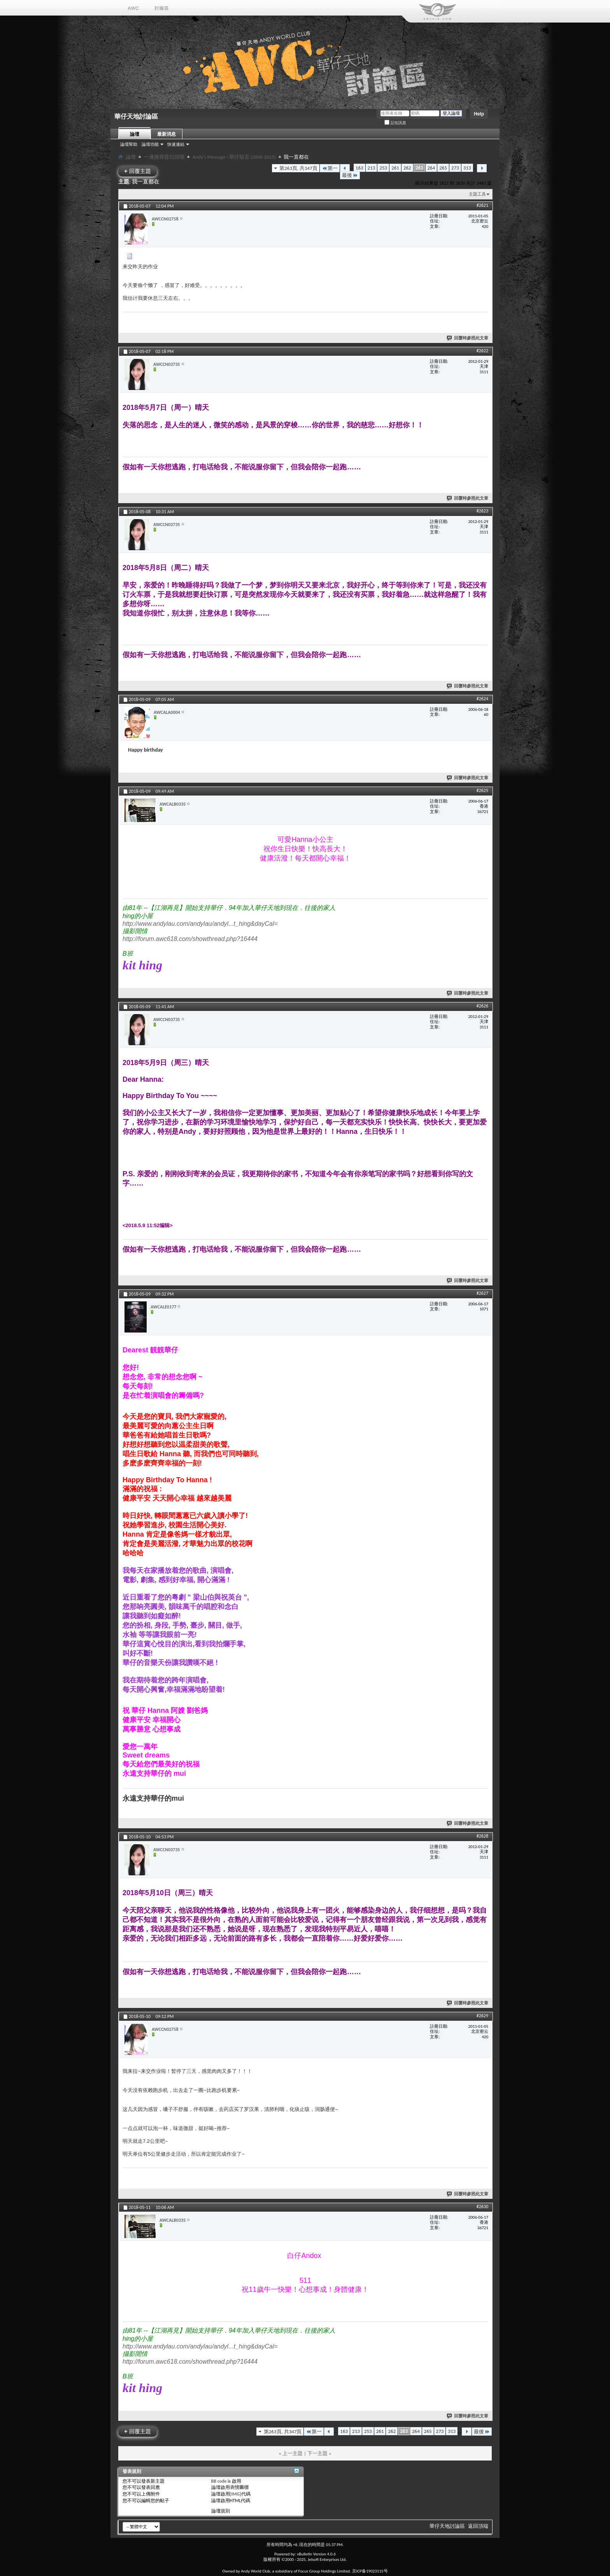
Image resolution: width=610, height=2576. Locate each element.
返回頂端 (478, 2526)
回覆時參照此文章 (467, 338)
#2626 (482, 1006)
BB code (219, 2481)
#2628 (482, 1836)
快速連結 (175, 144)
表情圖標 (239, 2487)
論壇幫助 (128, 144)
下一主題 (317, 2453)
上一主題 (292, 2453)
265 (443, 168)
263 (419, 168)
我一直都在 (145, 181)
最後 (350, 175)
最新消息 (166, 134)
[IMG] (235, 2494)
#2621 (482, 205)
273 (455, 168)
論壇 (134, 134)
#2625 (482, 790)
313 (467, 168)
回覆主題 (137, 171)
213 (371, 168)
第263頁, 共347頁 (298, 168)
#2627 (482, 1293)
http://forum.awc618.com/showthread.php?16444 (190, 939)
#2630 (482, 2206)
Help (479, 114)
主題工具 (477, 194)
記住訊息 (395, 123)
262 (407, 168)
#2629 (482, 2015)
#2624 (482, 698)
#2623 (482, 511)
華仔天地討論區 (447, 2526)
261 (395, 168)
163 (359, 168)
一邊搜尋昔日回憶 (164, 157)
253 (383, 168)
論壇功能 (150, 144)
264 (431, 168)
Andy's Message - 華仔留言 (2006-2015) (234, 157)
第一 (330, 168)
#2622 (482, 350)
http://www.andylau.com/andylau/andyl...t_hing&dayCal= (200, 923)
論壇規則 (220, 2511)
